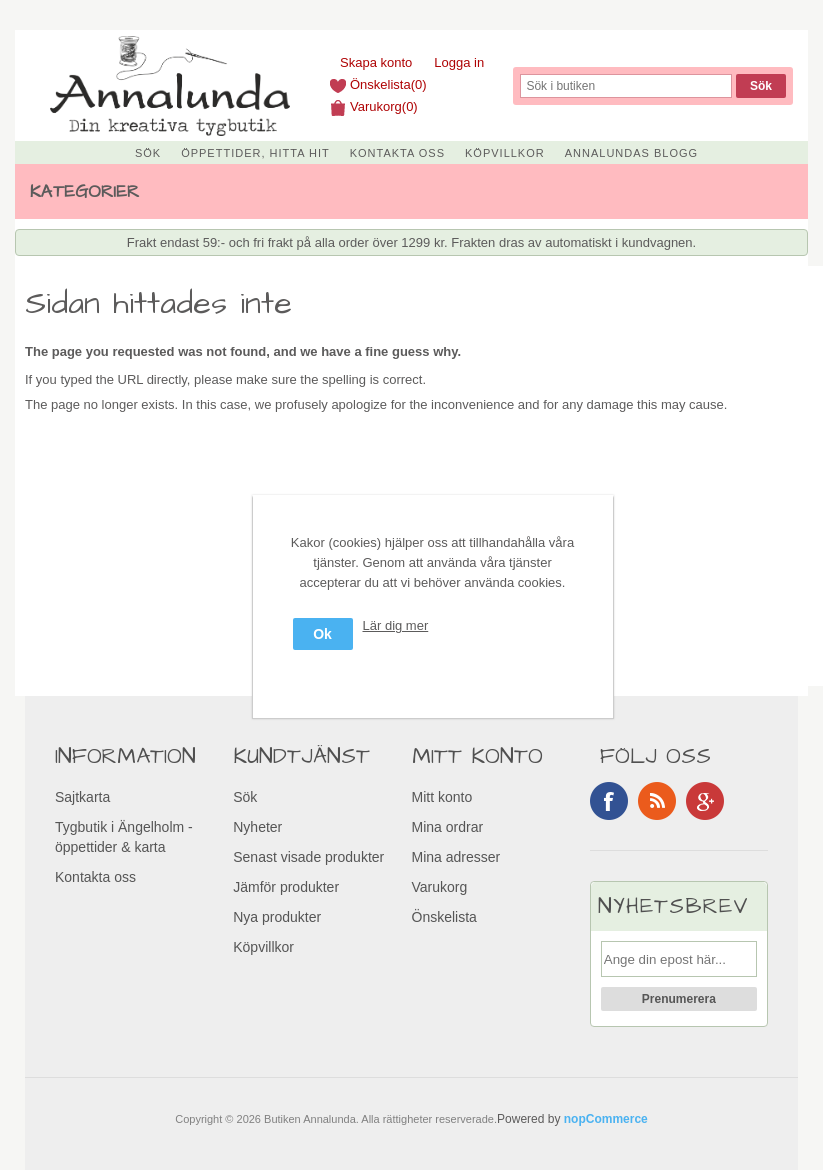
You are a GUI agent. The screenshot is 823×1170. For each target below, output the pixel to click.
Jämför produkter (286, 887)
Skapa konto (376, 62)
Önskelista (444, 917)
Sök (148, 153)
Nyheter (257, 827)
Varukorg (440, 887)
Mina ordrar (448, 827)
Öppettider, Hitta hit (255, 153)
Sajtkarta (82, 797)
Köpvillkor (505, 153)
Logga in (459, 62)
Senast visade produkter (308, 857)
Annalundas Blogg (631, 153)
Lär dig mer (396, 625)
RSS (657, 801)
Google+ (705, 801)
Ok (322, 634)
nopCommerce (606, 1119)
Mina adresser (456, 857)
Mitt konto (442, 797)
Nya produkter (277, 917)
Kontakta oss (397, 153)
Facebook (609, 801)
